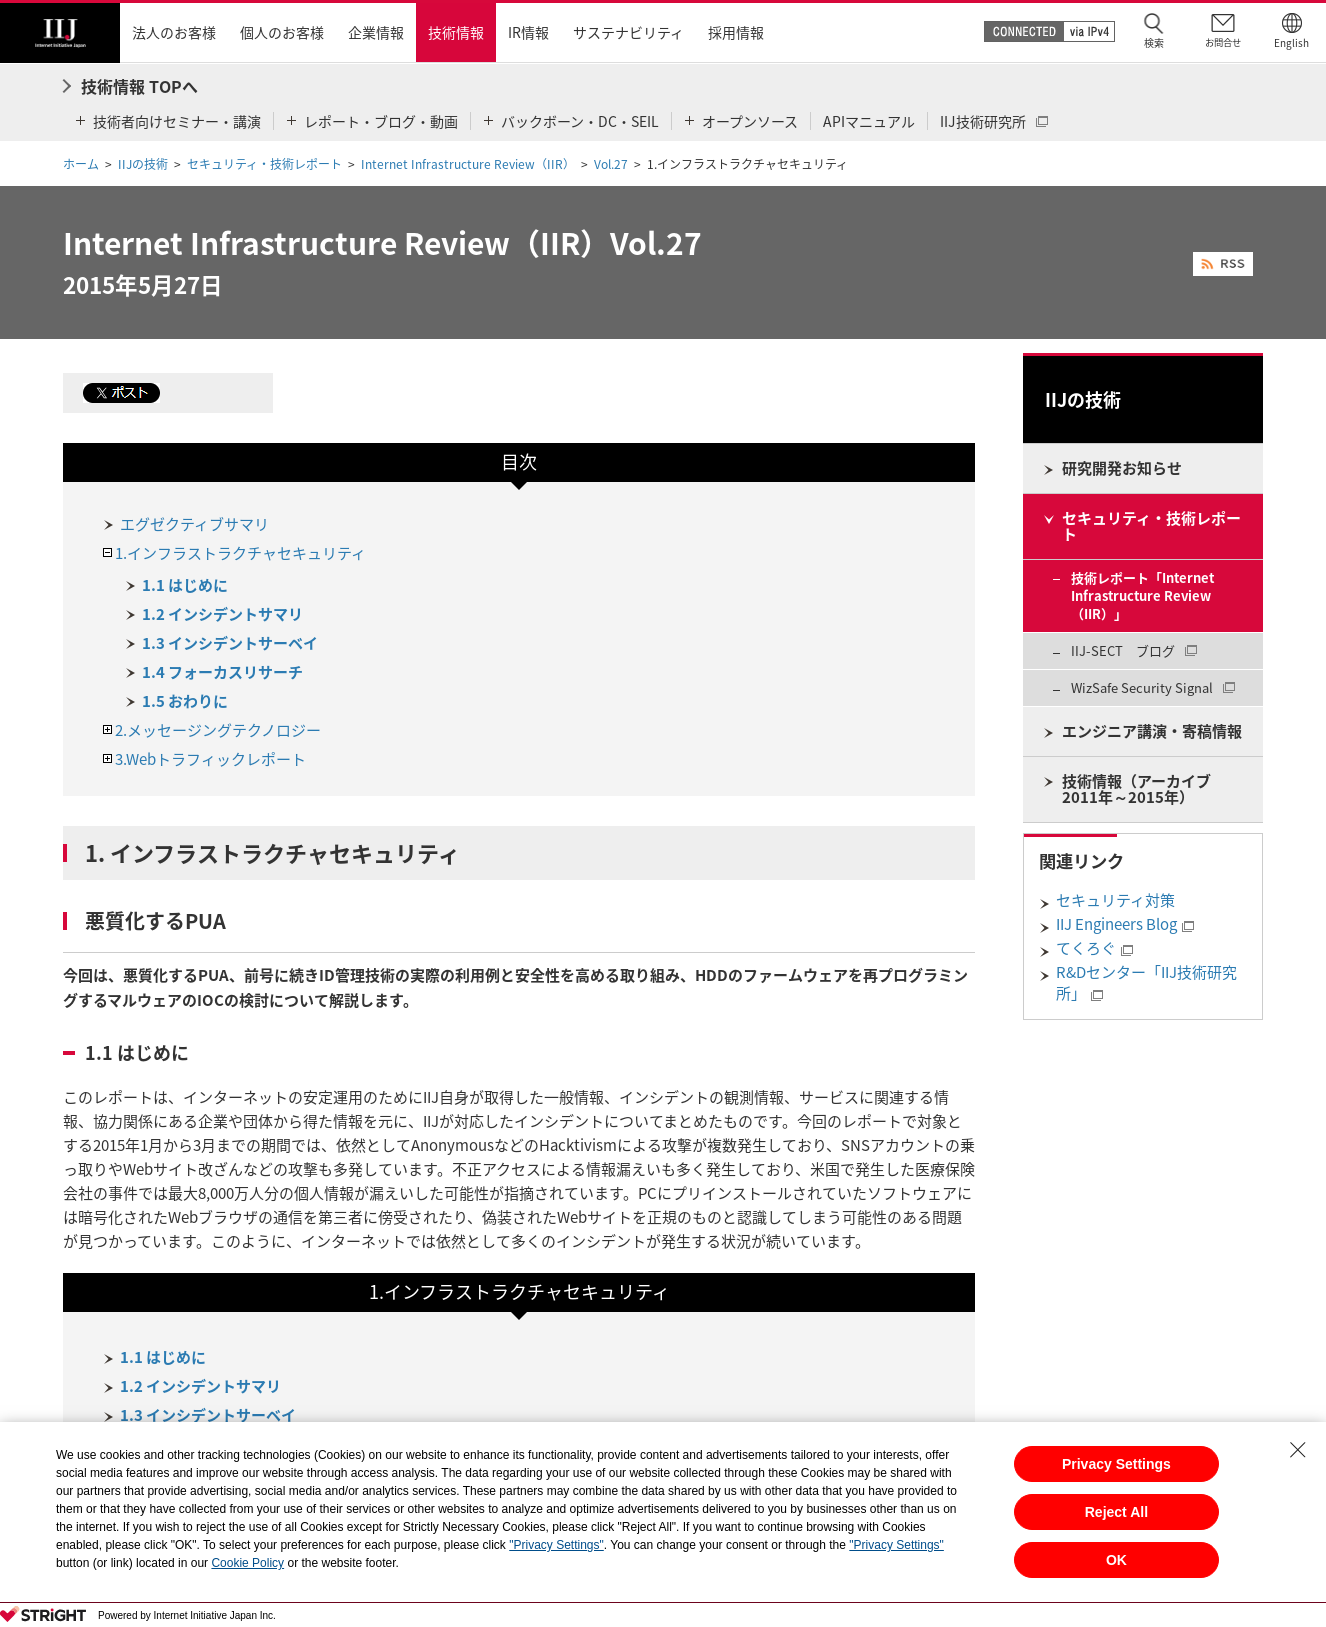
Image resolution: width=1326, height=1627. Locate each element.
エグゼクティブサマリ (194, 524)
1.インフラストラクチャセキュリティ (240, 553)
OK (1116, 1560)
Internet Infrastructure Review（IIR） (468, 164)
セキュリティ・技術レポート (264, 164)
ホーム (81, 164)
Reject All (1116, 1512)
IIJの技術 (143, 164)
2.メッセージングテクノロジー (218, 730)
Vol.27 (611, 164)
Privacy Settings (1116, 1464)
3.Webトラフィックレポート (210, 759)
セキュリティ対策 (1115, 900)
